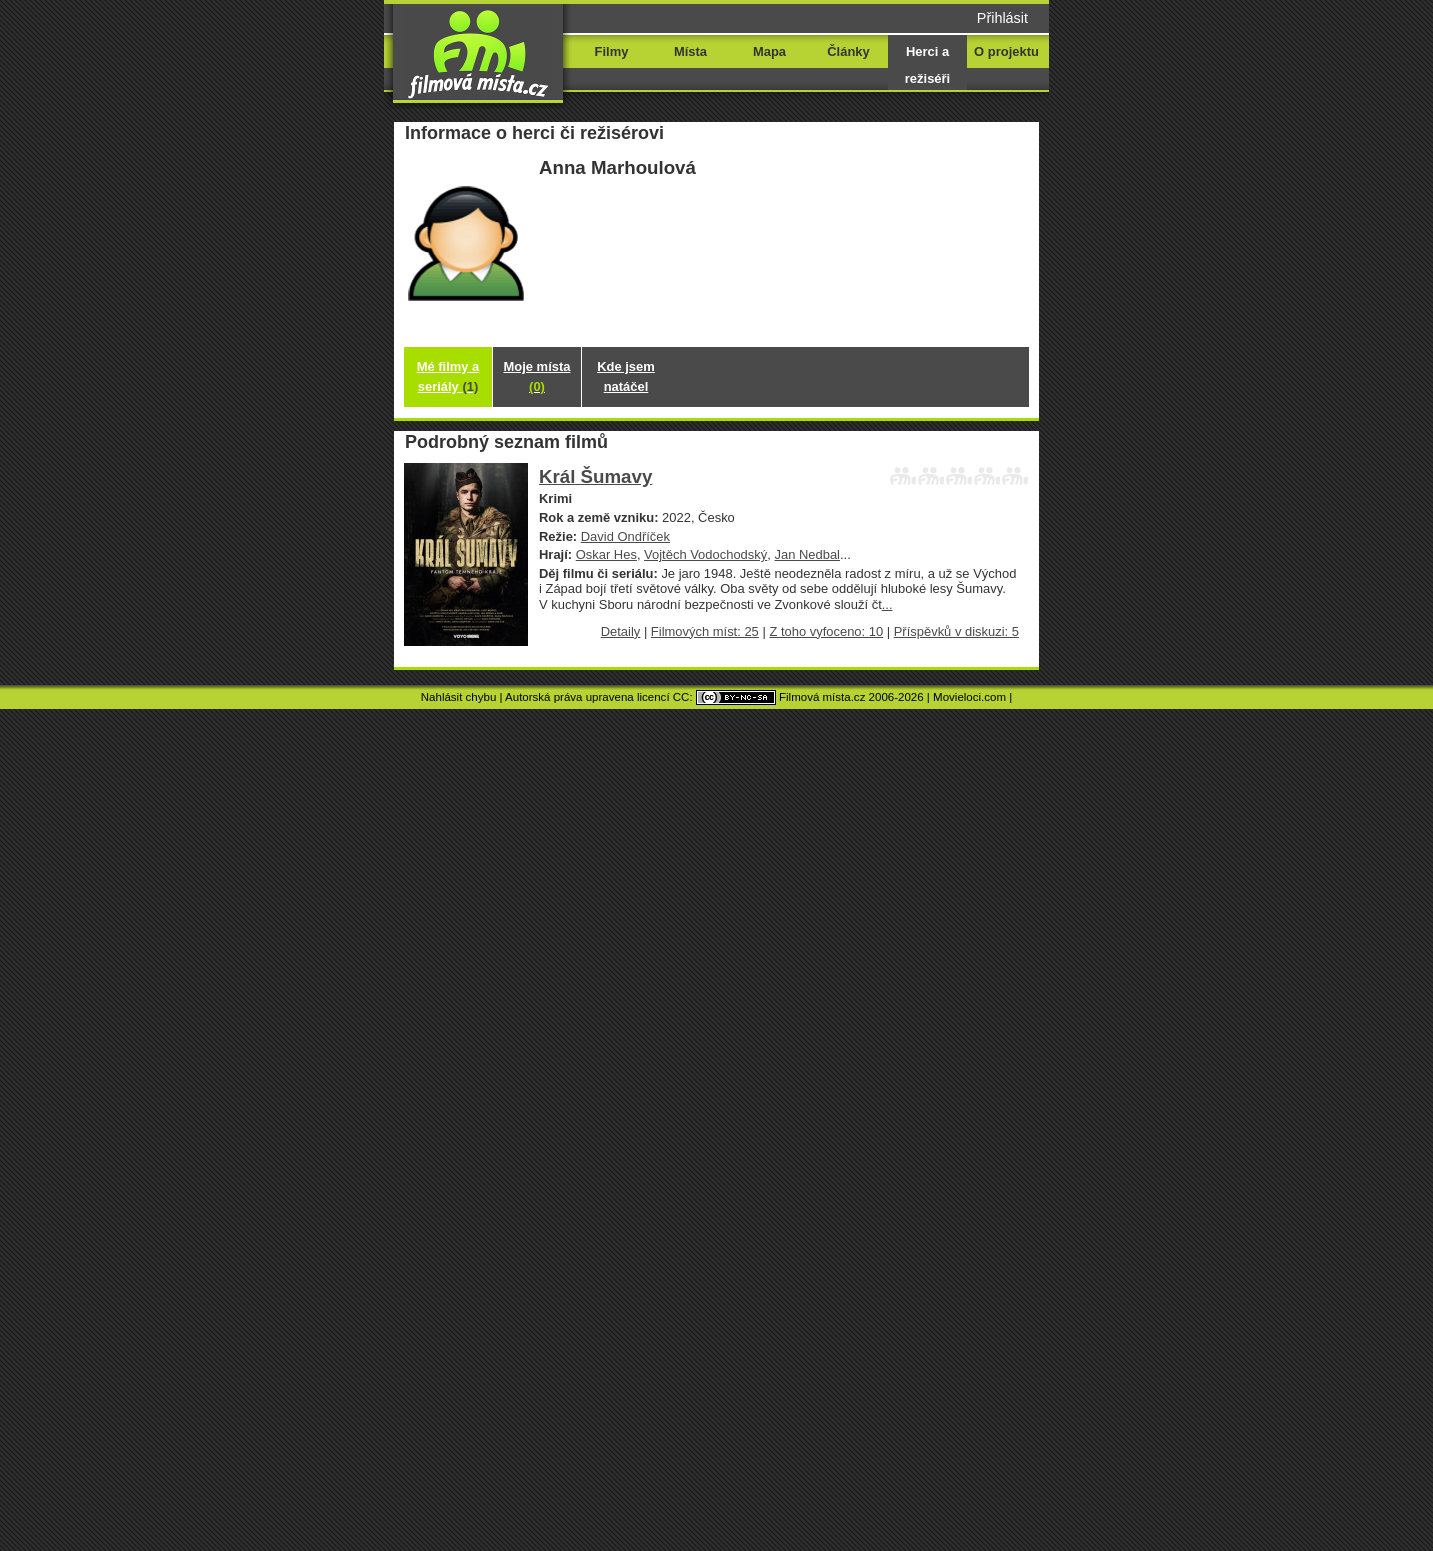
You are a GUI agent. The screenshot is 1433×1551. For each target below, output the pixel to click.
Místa (690, 51)
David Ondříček (625, 536)
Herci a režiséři (927, 65)
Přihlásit (1002, 18)
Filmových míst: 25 (705, 631)
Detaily (621, 631)
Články (848, 51)
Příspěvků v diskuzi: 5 (956, 631)
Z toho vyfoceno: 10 (826, 631)
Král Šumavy (595, 476)
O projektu (1006, 51)
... (887, 604)
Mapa (769, 51)
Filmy (612, 51)
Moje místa (537, 376)
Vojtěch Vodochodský (705, 554)
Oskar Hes (606, 554)
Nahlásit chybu (459, 697)
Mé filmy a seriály (448, 376)
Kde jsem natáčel (626, 376)
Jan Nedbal (807, 554)
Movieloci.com (969, 697)
